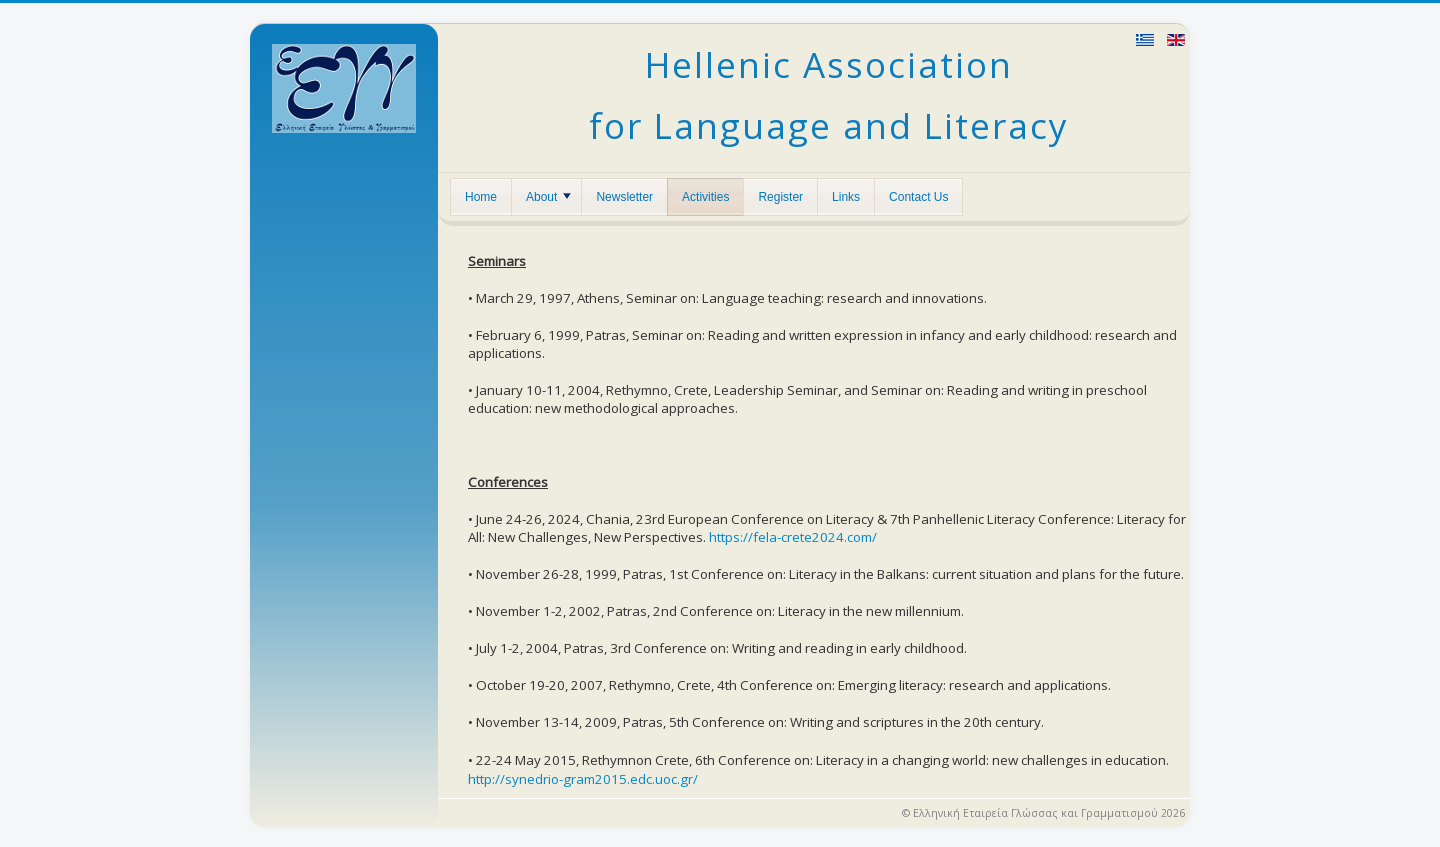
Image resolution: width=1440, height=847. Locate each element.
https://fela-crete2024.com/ (793, 537)
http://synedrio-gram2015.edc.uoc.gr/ (583, 779)
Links (846, 197)
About (548, 197)
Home (481, 197)
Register (780, 197)
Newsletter (624, 197)
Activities (705, 197)
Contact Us (918, 197)
